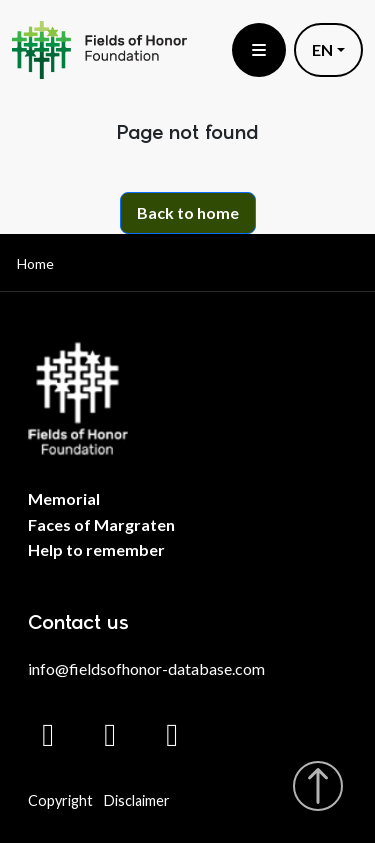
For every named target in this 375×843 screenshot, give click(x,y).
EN (322, 49)
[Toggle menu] (259, 50)
